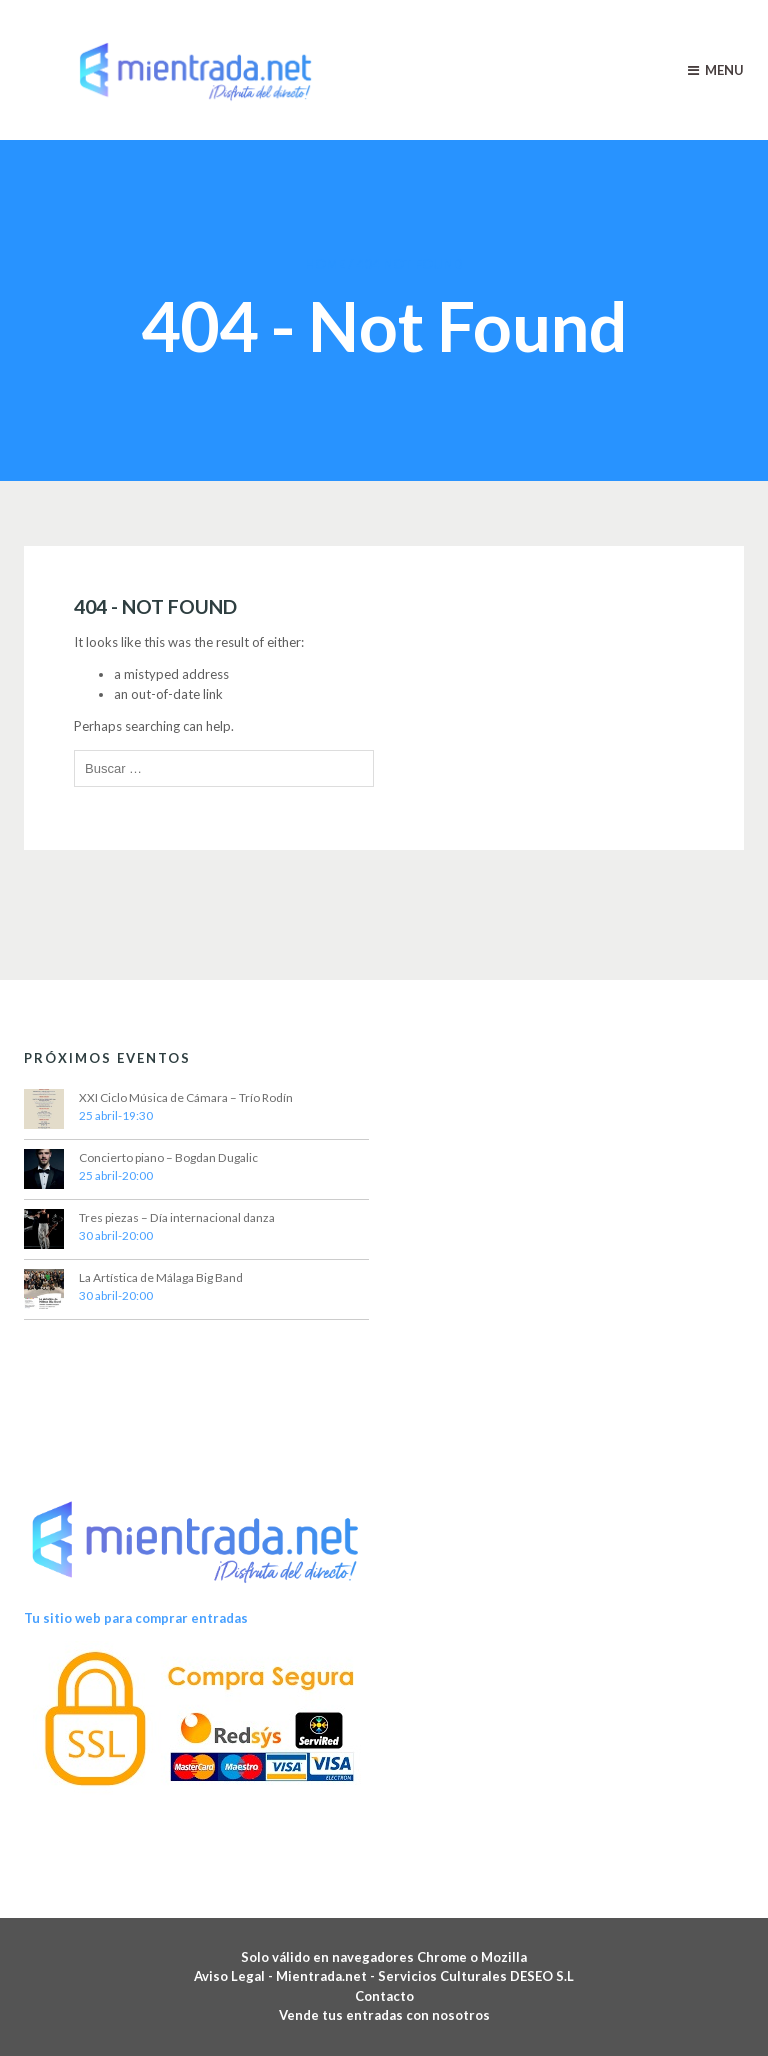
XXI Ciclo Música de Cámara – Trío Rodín (186, 1097)
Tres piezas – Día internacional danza (177, 1217)
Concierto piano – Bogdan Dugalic (168, 1157)
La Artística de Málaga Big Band (161, 1277)
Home (325, 264)
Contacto (384, 1996)
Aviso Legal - (235, 1976)
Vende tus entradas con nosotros (384, 2015)
